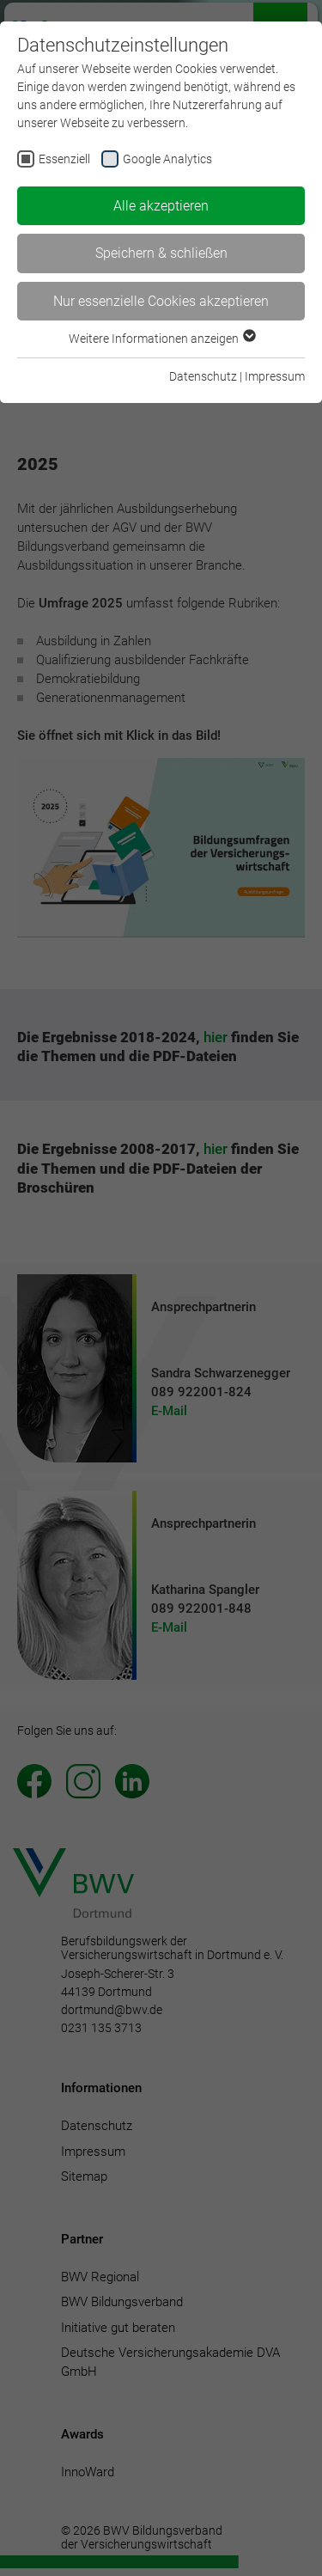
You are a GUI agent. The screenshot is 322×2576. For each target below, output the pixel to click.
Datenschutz (203, 376)
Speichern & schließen (161, 253)
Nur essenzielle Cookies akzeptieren (161, 301)
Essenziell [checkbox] (64, 159)
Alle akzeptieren (161, 206)
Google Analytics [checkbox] (167, 159)
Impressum (275, 376)
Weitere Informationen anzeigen (161, 338)
